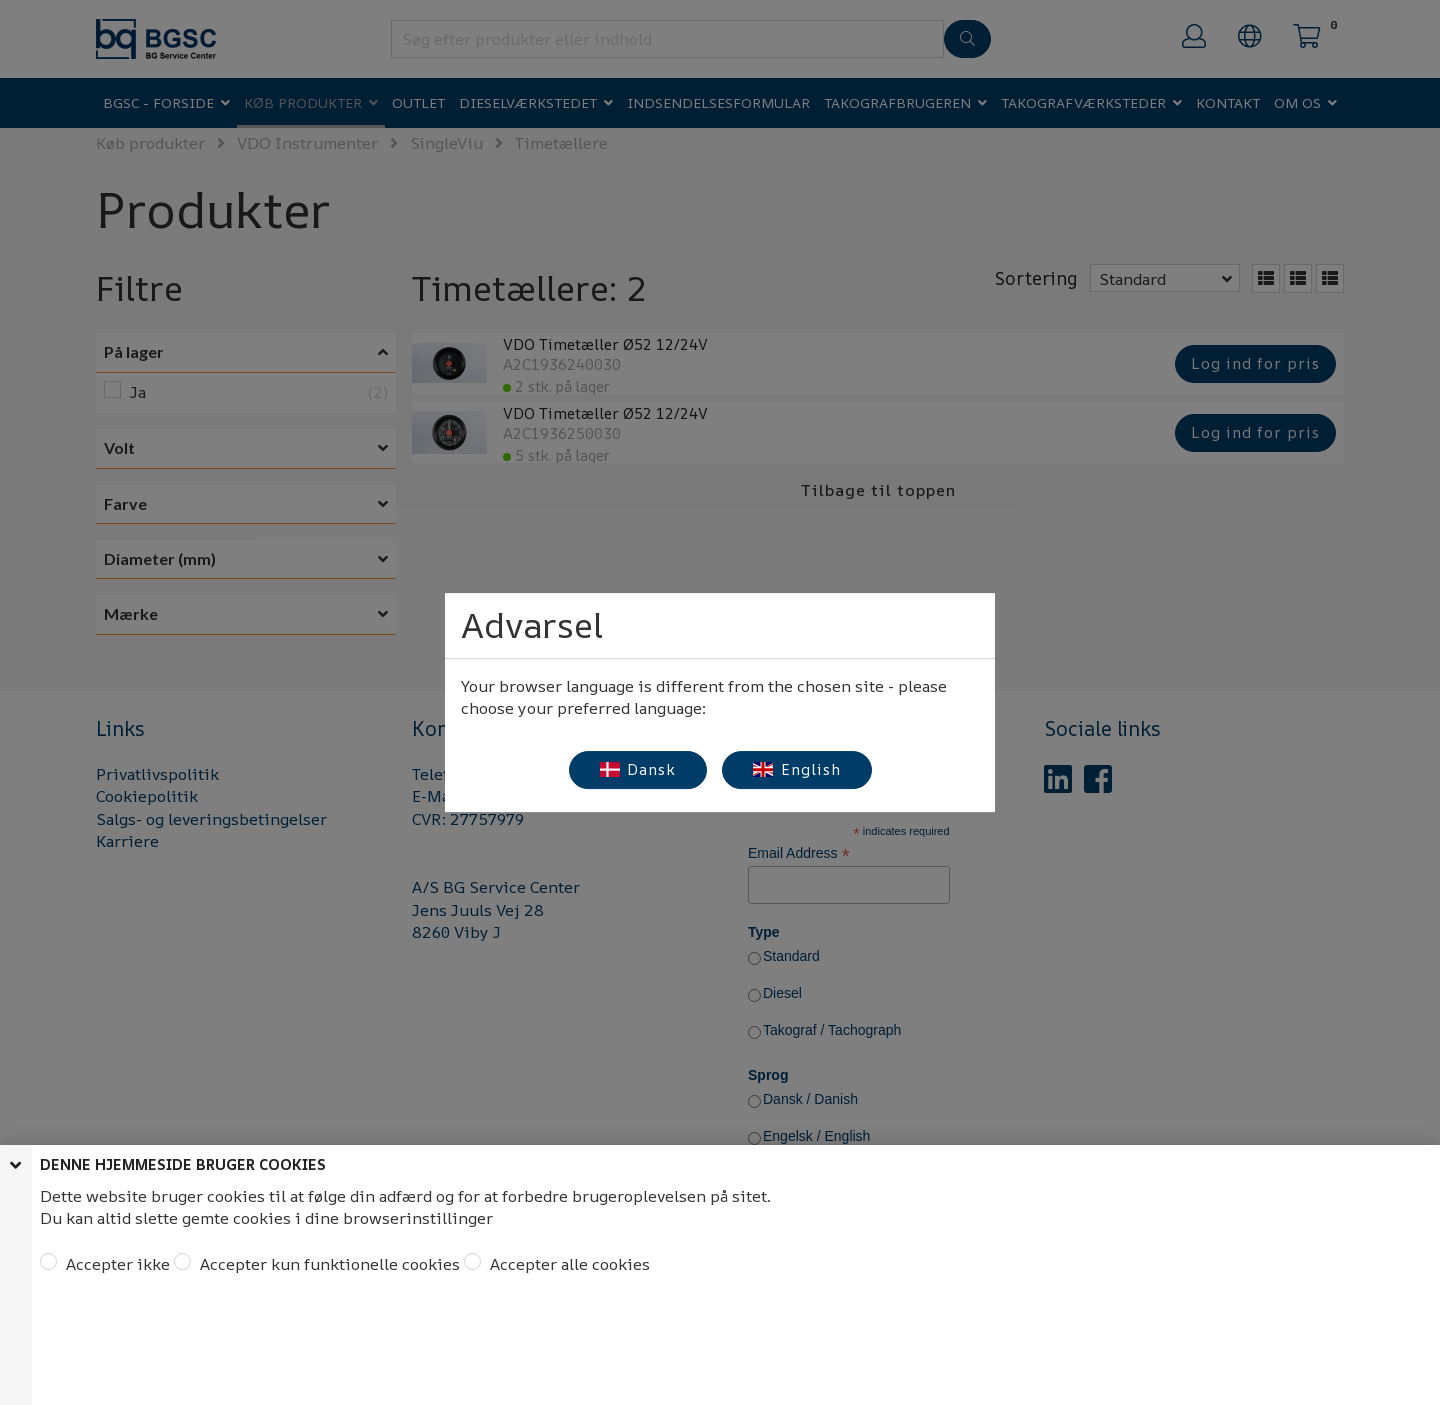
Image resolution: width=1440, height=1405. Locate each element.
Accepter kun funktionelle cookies (328, 1264)
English (797, 769)
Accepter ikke (116, 1264)
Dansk (638, 769)
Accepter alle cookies (568, 1264)
